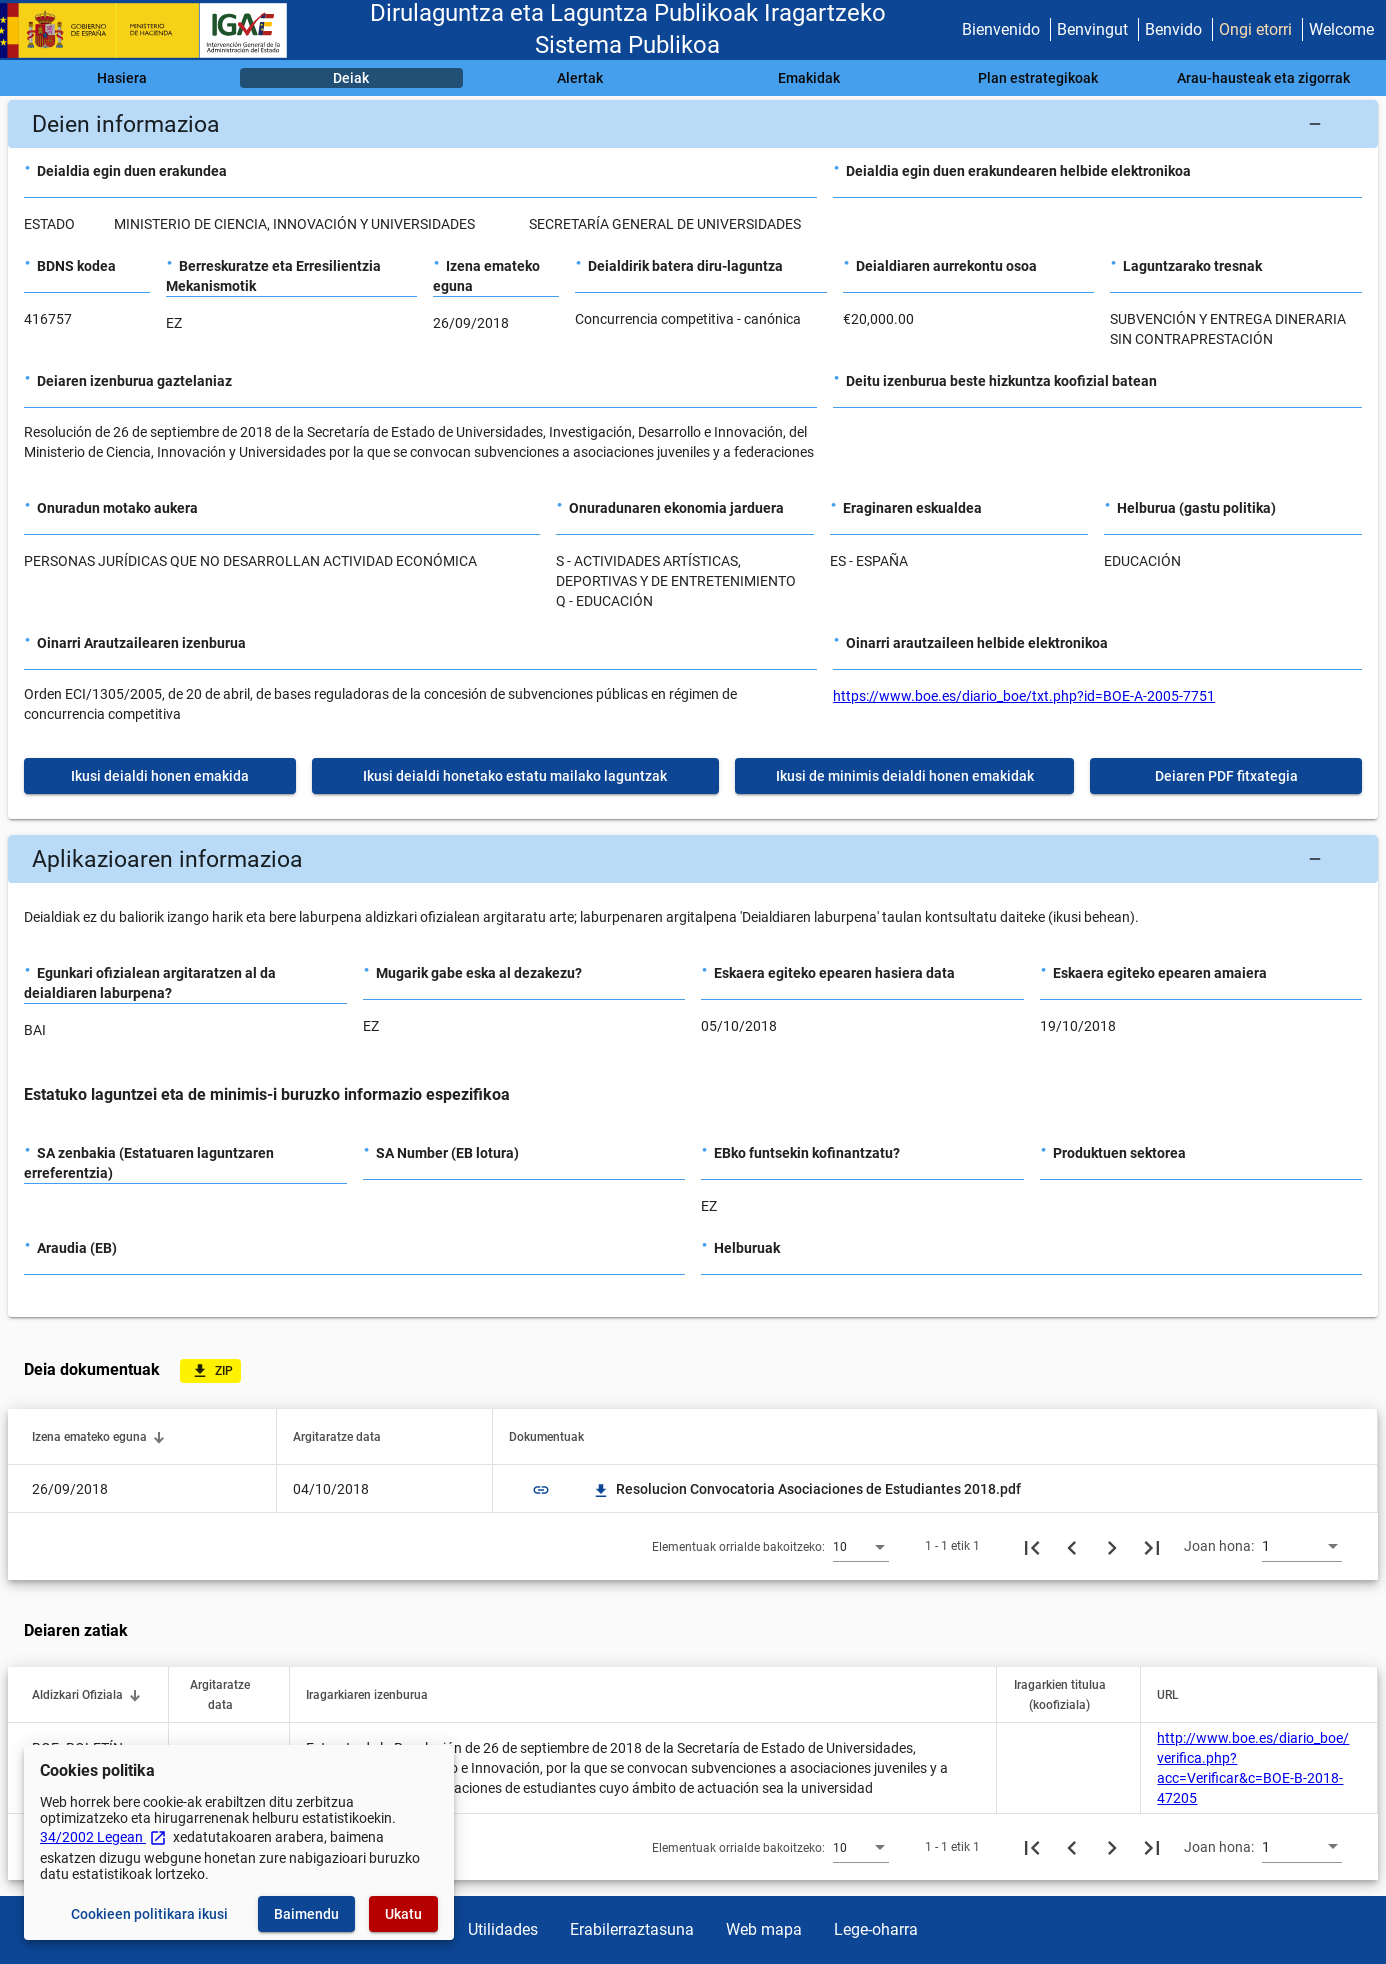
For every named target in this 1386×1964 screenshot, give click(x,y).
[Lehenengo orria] (1032, 1546)
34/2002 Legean (103, 1837)
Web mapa (764, 1929)
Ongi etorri (1255, 29)
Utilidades (503, 1929)
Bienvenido (1001, 29)
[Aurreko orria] (1072, 1546)
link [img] (541, 1490)
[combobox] (861, 1546)
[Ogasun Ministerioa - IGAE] (153, 30)
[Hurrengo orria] (1112, 1546)
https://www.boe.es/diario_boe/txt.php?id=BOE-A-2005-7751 (1024, 696)
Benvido (1173, 29)
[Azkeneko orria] (1152, 1546)
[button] (693, 124)
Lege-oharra (876, 1929)
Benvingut (1092, 29)
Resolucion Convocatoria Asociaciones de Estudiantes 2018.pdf (806, 1489)
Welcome (1341, 29)
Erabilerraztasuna (632, 1929)
